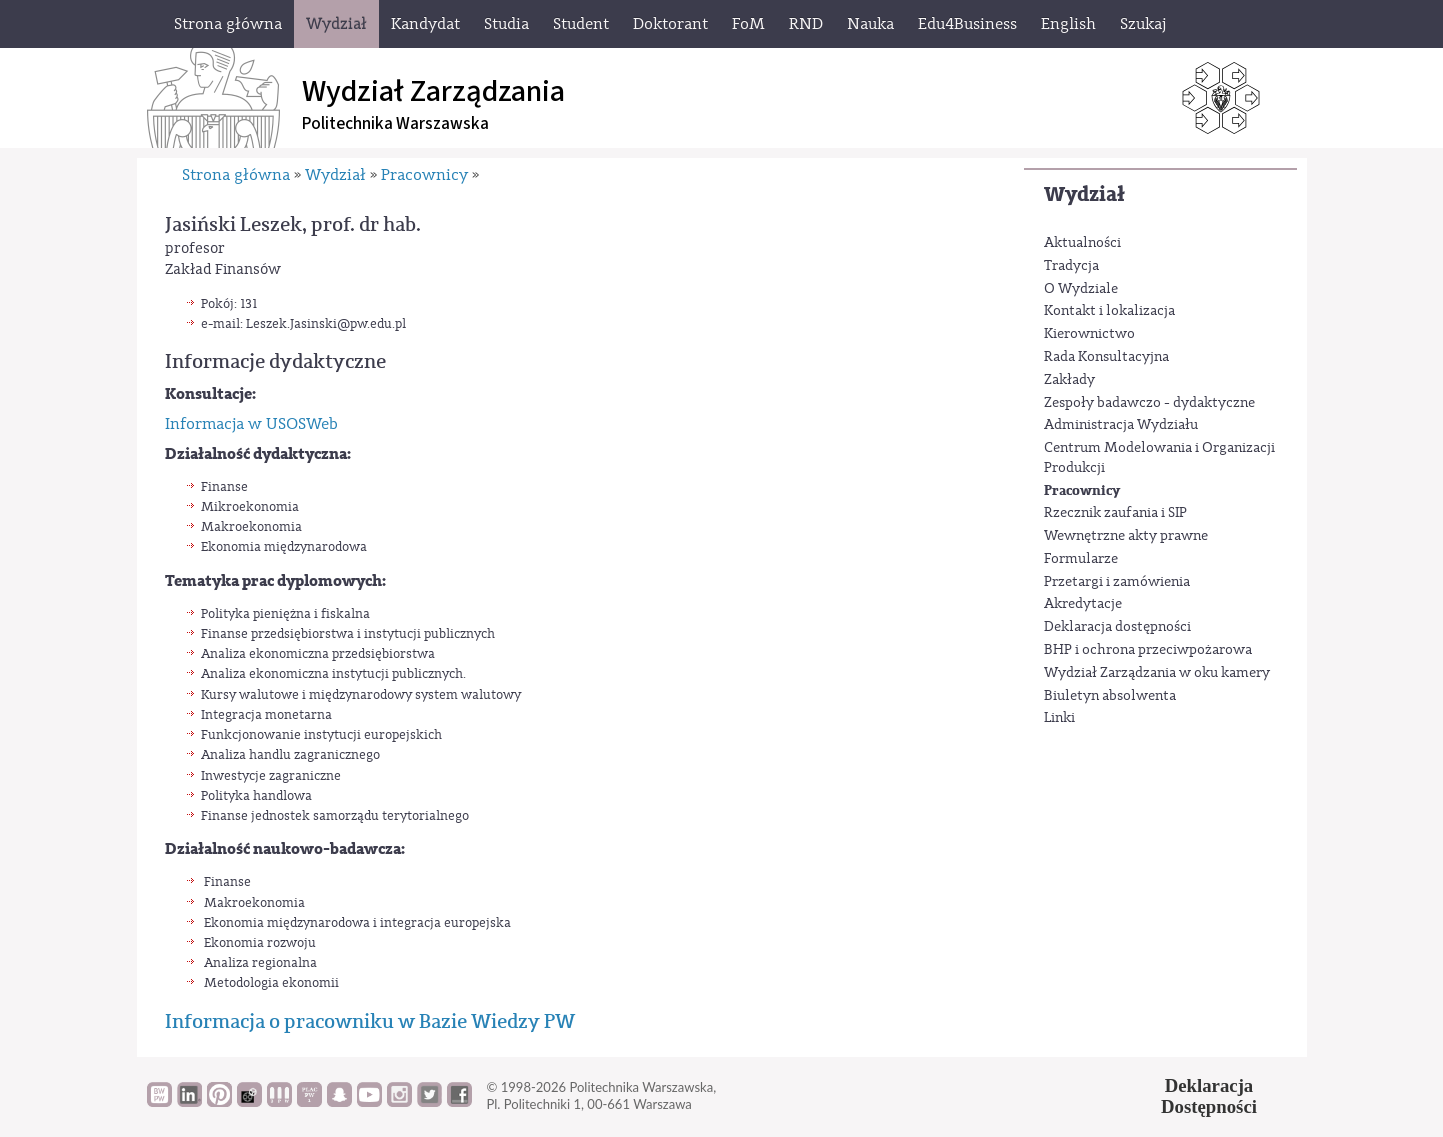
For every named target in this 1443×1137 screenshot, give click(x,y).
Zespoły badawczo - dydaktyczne (1149, 403)
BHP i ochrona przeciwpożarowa (1148, 650)
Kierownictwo (1089, 334)
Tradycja (1071, 266)
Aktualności (1082, 243)
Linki (1059, 718)
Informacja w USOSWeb (251, 424)
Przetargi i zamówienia (1117, 582)
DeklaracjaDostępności (1209, 1096)
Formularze (1081, 559)
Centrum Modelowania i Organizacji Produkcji (1159, 458)
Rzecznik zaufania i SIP (1115, 513)
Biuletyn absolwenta (1110, 696)
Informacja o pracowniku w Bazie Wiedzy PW (370, 1022)
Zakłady (1069, 380)
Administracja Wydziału (1121, 425)
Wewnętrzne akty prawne (1126, 536)
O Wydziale (1081, 289)
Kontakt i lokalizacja (1109, 311)
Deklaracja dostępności (1117, 627)
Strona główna (236, 175)
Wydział (1084, 194)
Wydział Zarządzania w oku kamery (1157, 673)
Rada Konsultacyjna (1106, 357)
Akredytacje (1083, 604)
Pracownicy (1082, 490)
